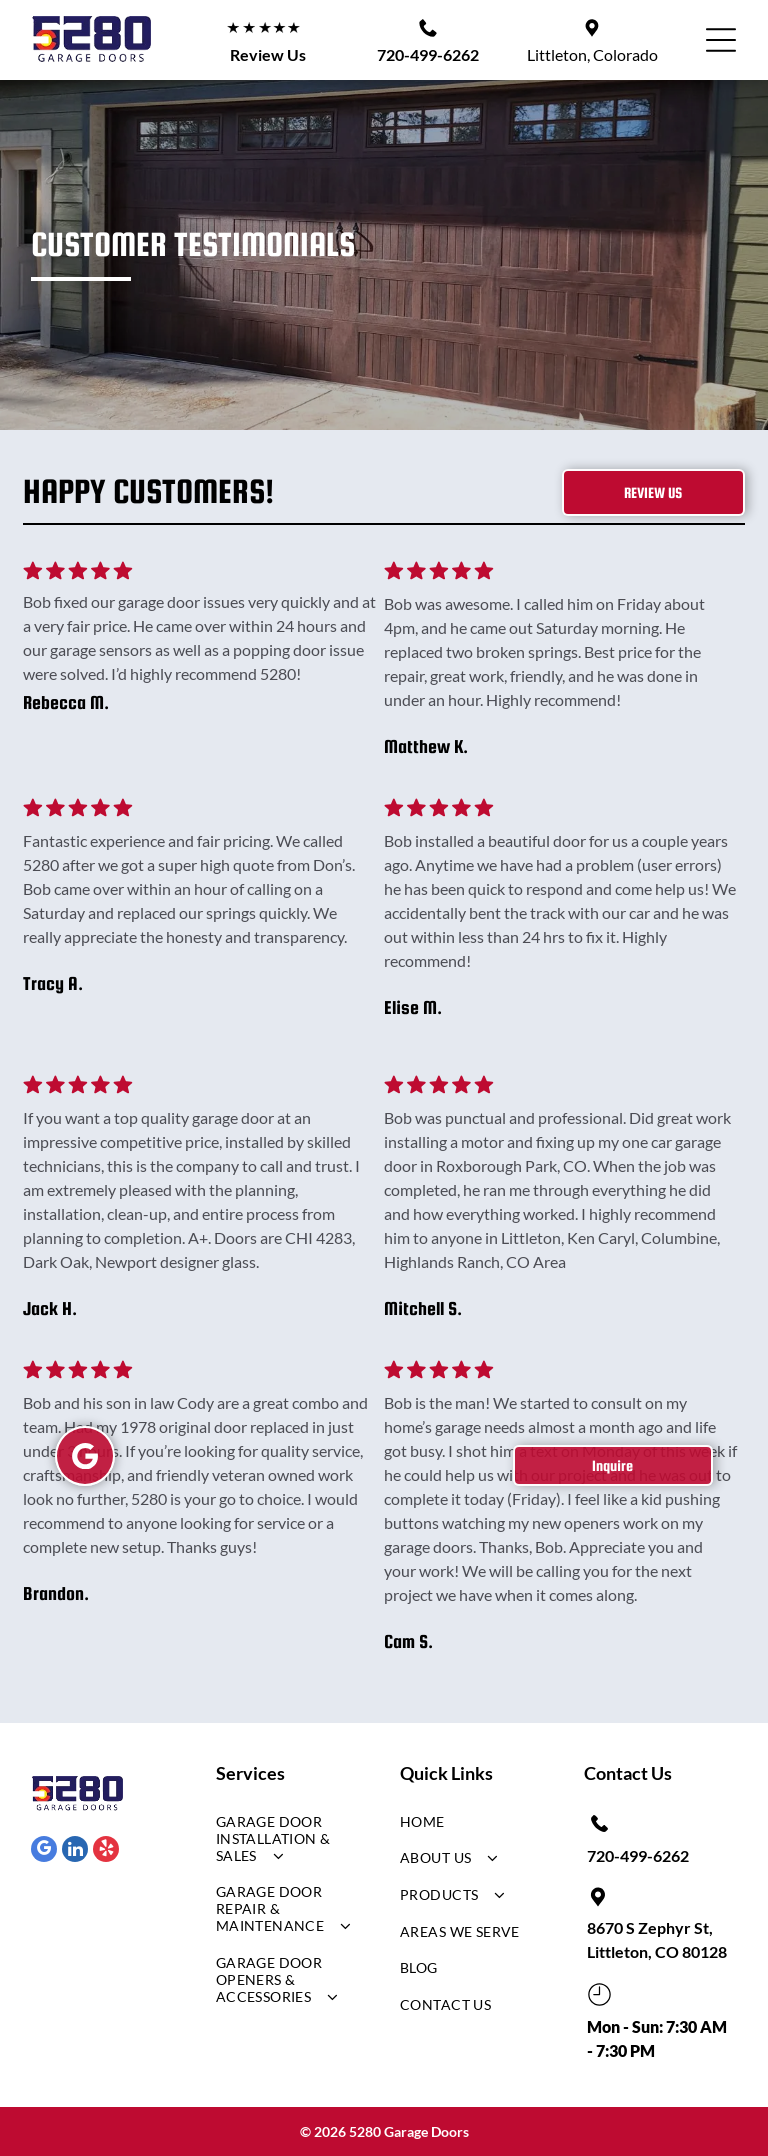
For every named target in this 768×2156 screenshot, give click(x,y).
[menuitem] (284, 1843)
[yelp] (106, 1851)
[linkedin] (75, 1851)
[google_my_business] (44, 1851)
